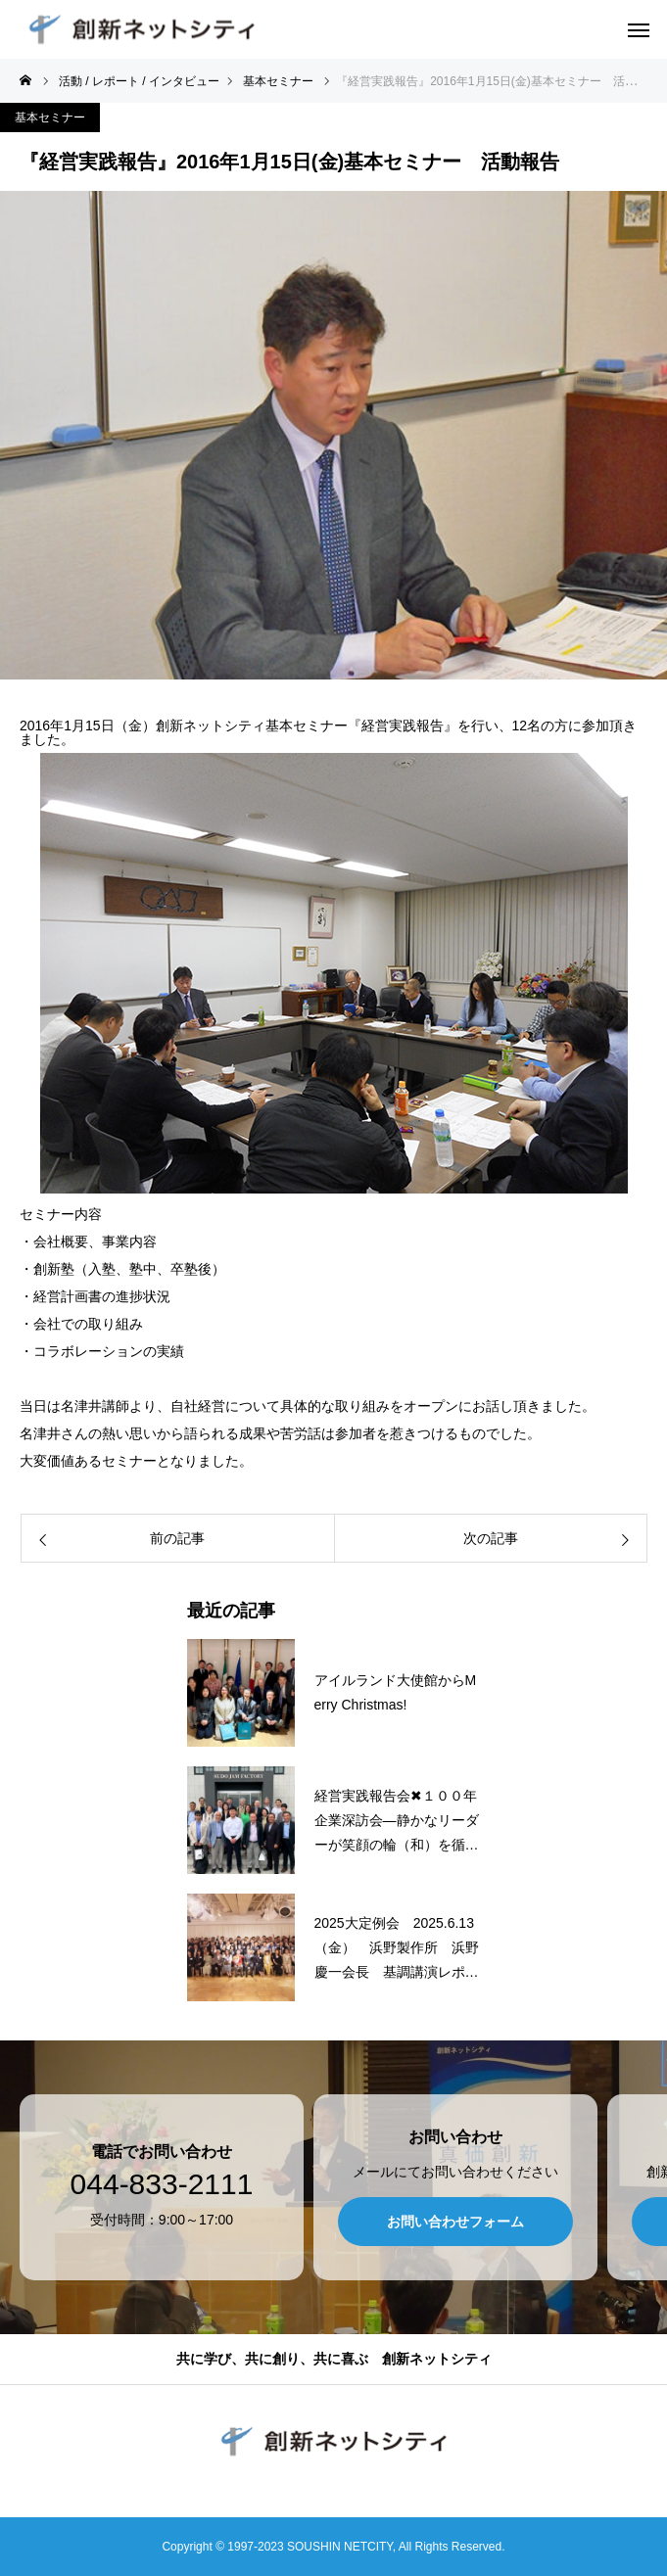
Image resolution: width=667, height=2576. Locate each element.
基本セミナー (50, 117)
